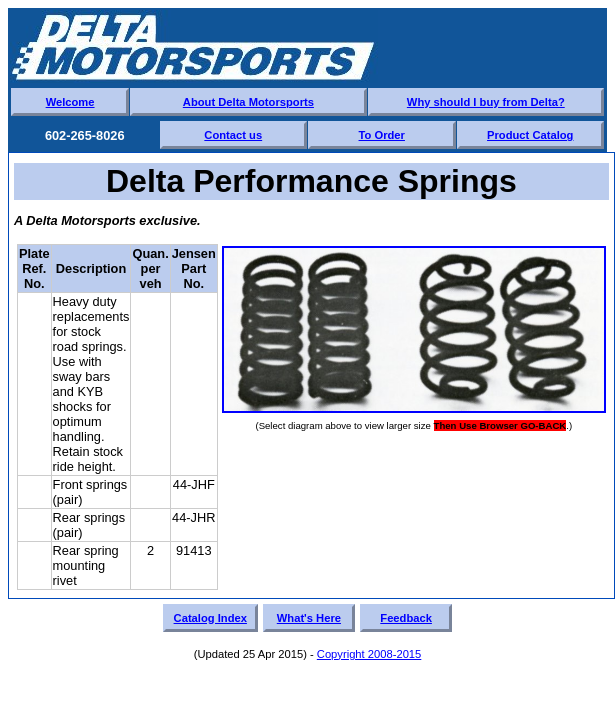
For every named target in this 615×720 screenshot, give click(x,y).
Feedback (406, 618)
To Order (382, 135)
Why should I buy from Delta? (486, 102)
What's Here (309, 618)
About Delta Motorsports (248, 102)
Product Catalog (530, 135)
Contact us (233, 135)
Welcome (70, 102)
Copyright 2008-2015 (369, 654)
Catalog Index (210, 618)
